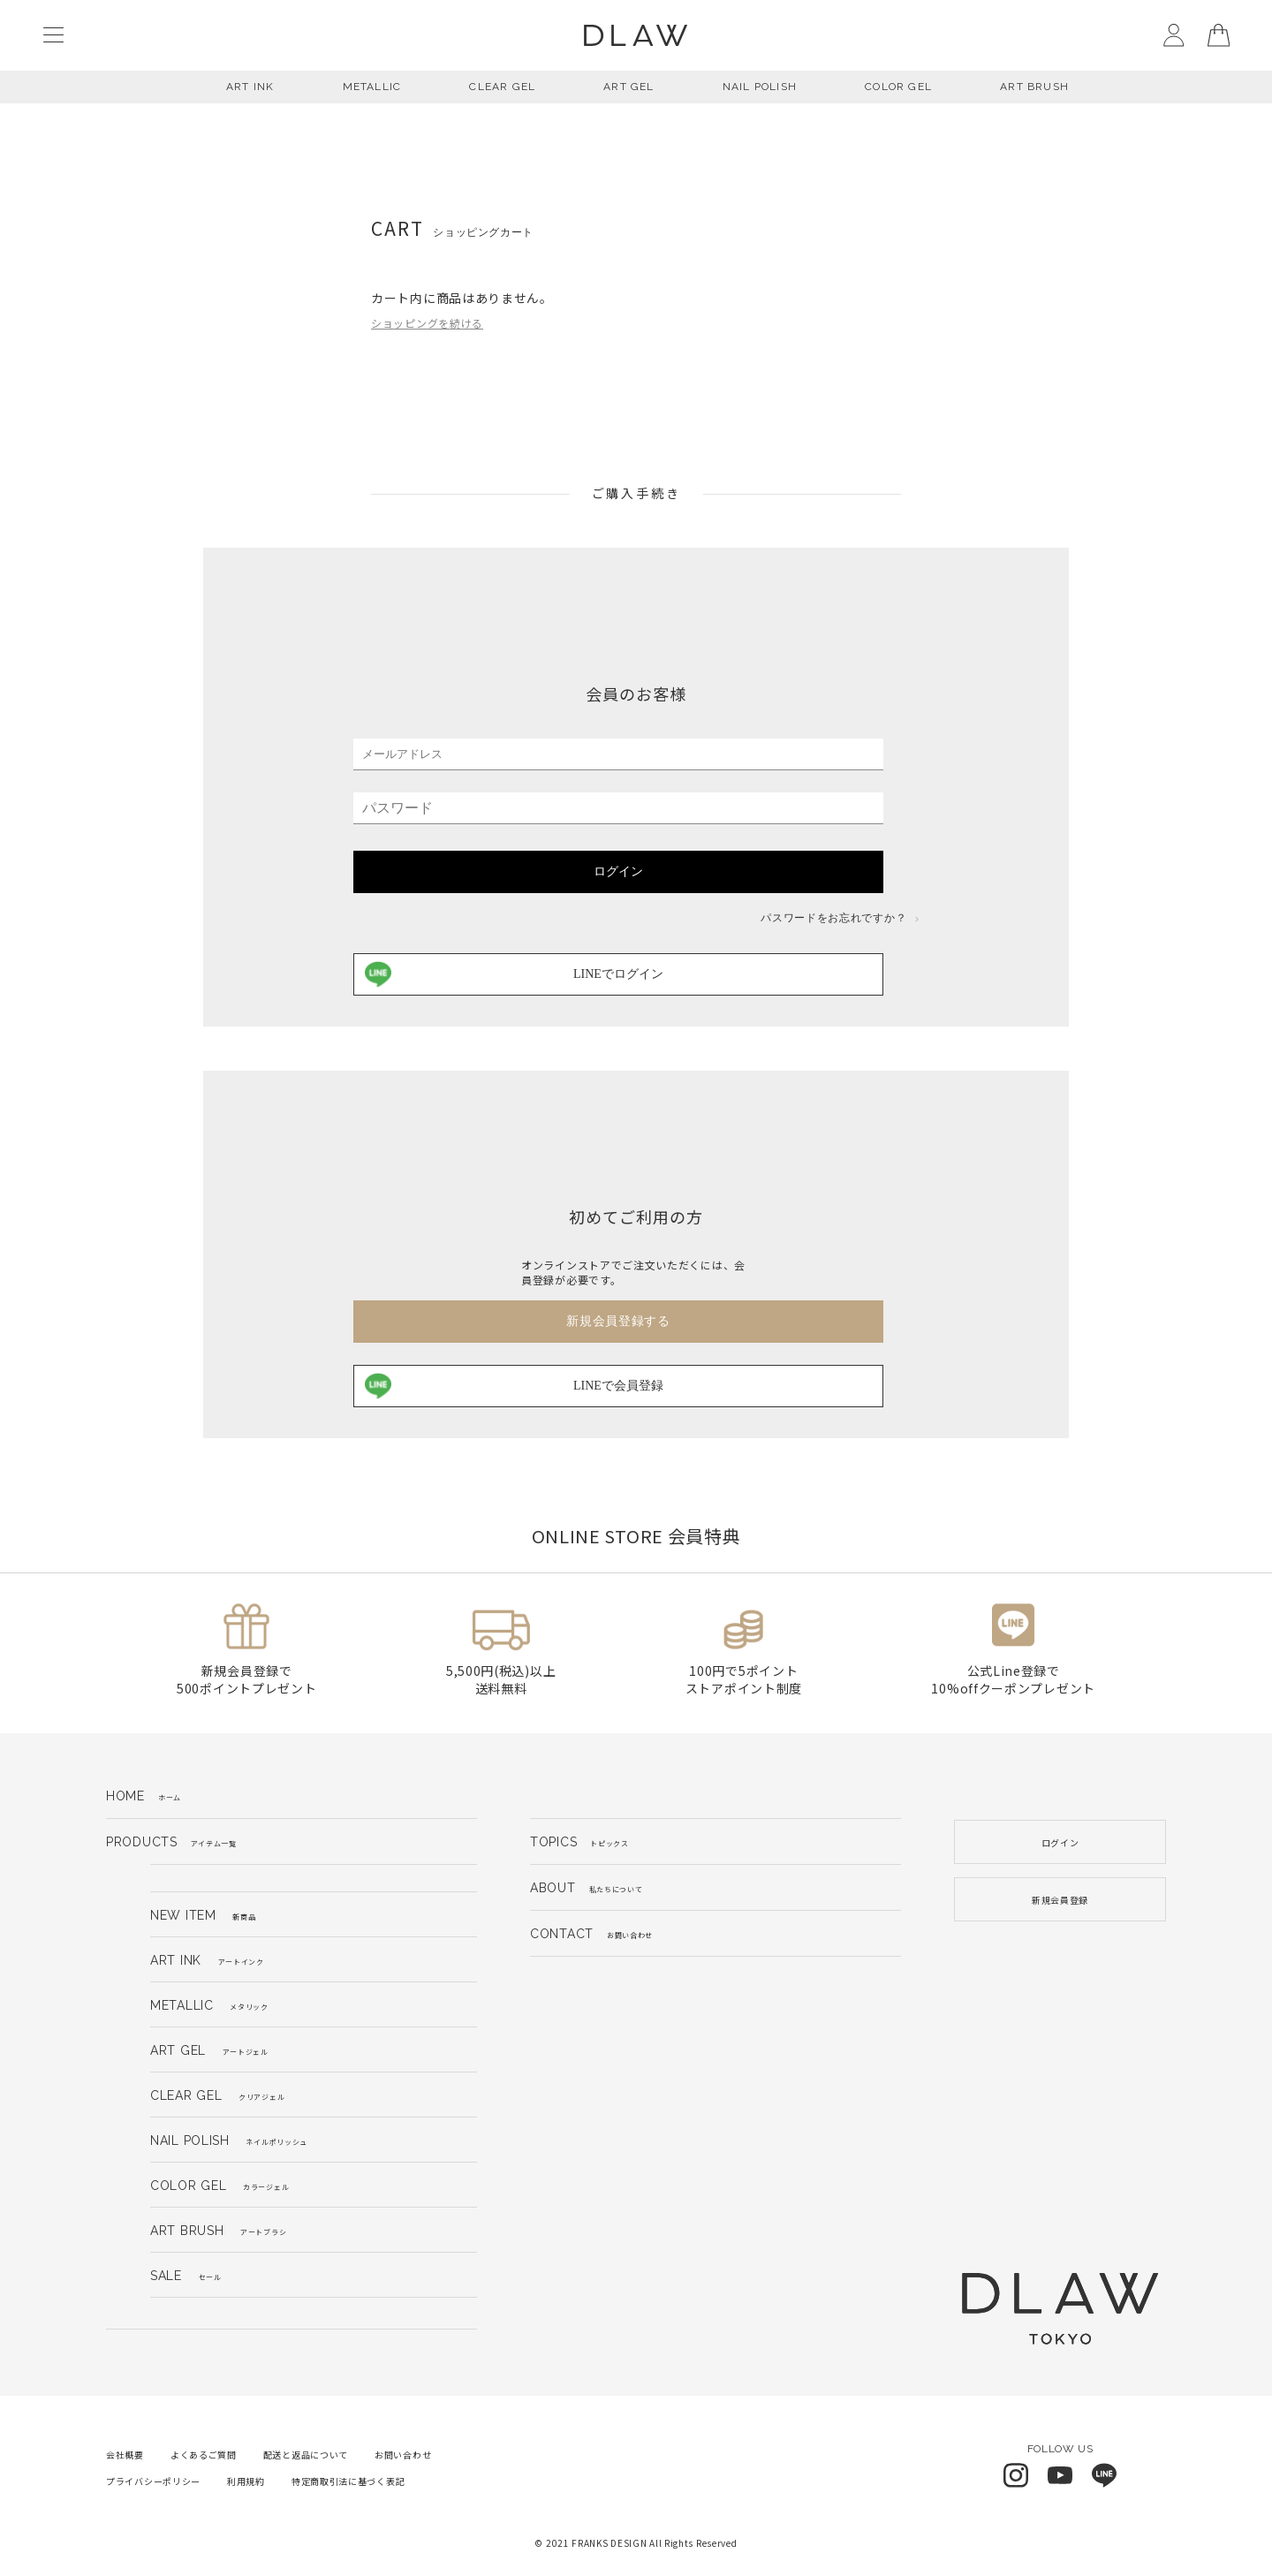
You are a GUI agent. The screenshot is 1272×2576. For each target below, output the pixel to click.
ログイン (618, 871)
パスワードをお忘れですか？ (840, 918)
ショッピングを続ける (427, 322)
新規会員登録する (618, 1321)
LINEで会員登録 (514, 1386)
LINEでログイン (514, 974)
